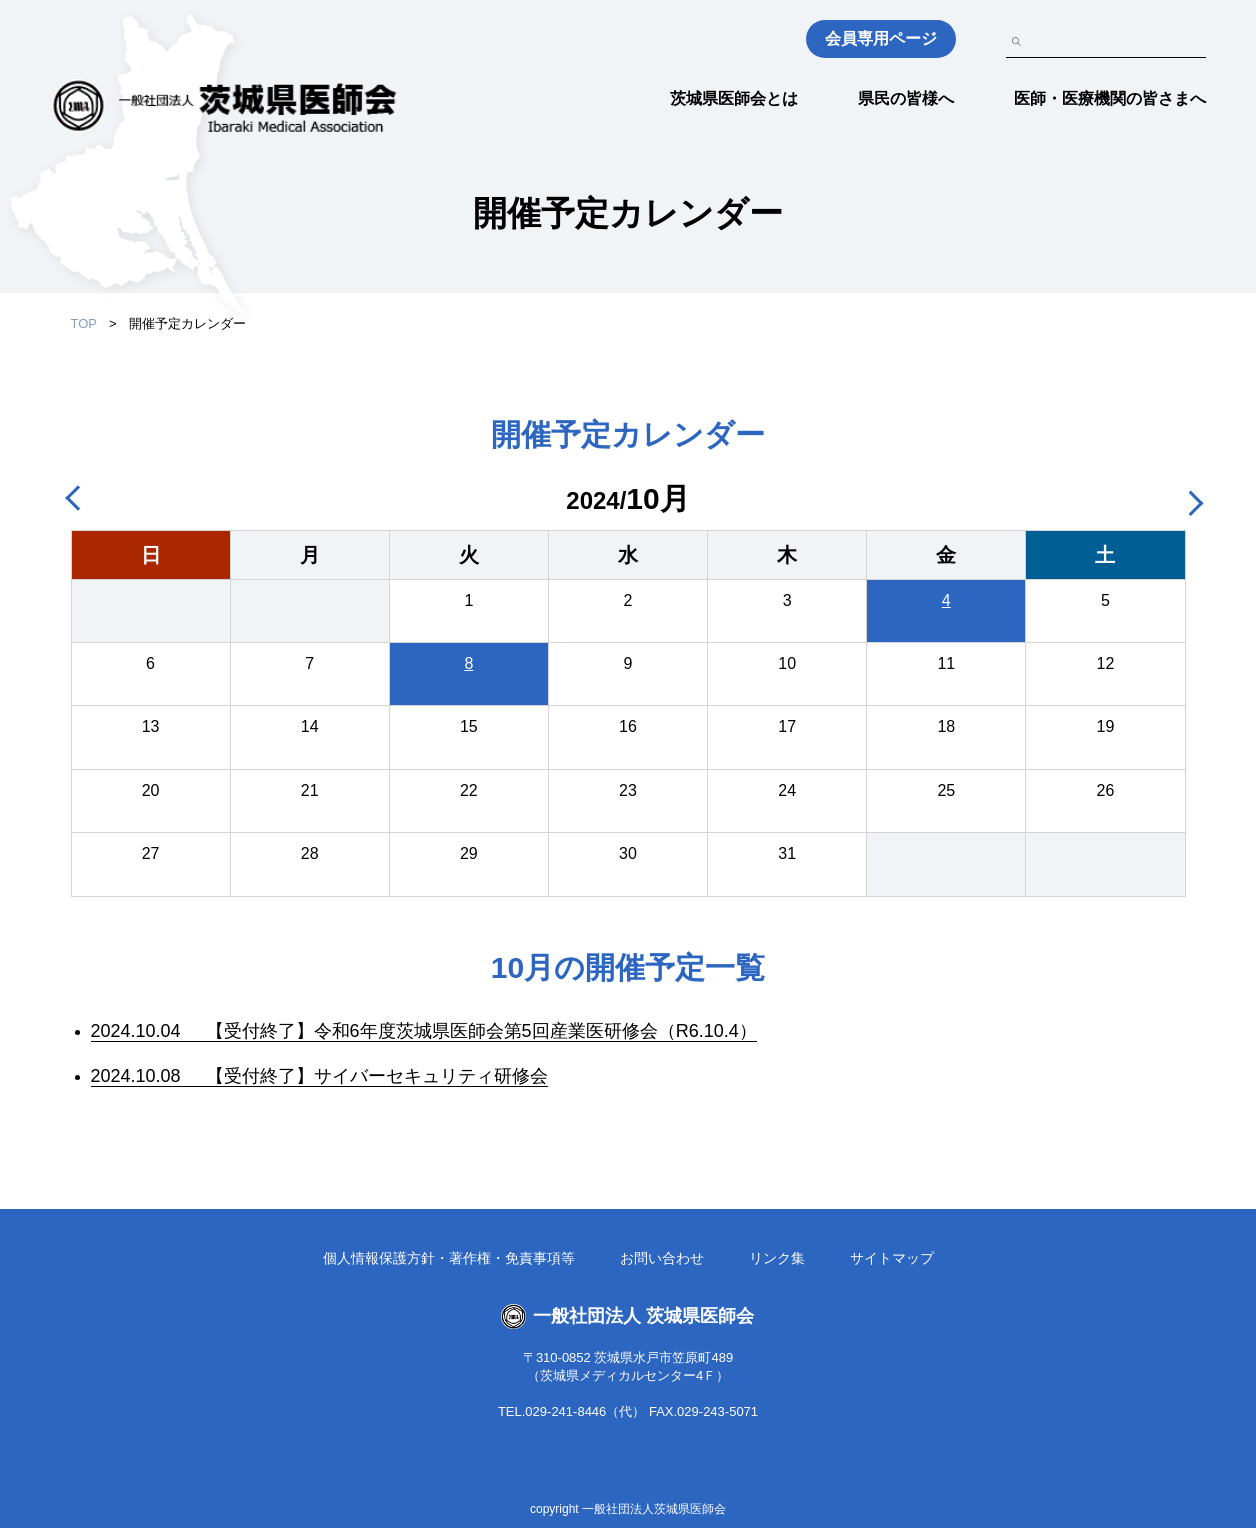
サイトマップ (892, 1258)
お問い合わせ (662, 1258)
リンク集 (777, 1258)
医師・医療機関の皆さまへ (1110, 98)
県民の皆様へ (906, 98)
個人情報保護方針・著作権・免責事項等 (449, 1258)
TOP (84, 323)
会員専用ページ (881, 38)
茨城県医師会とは (734, 98)
